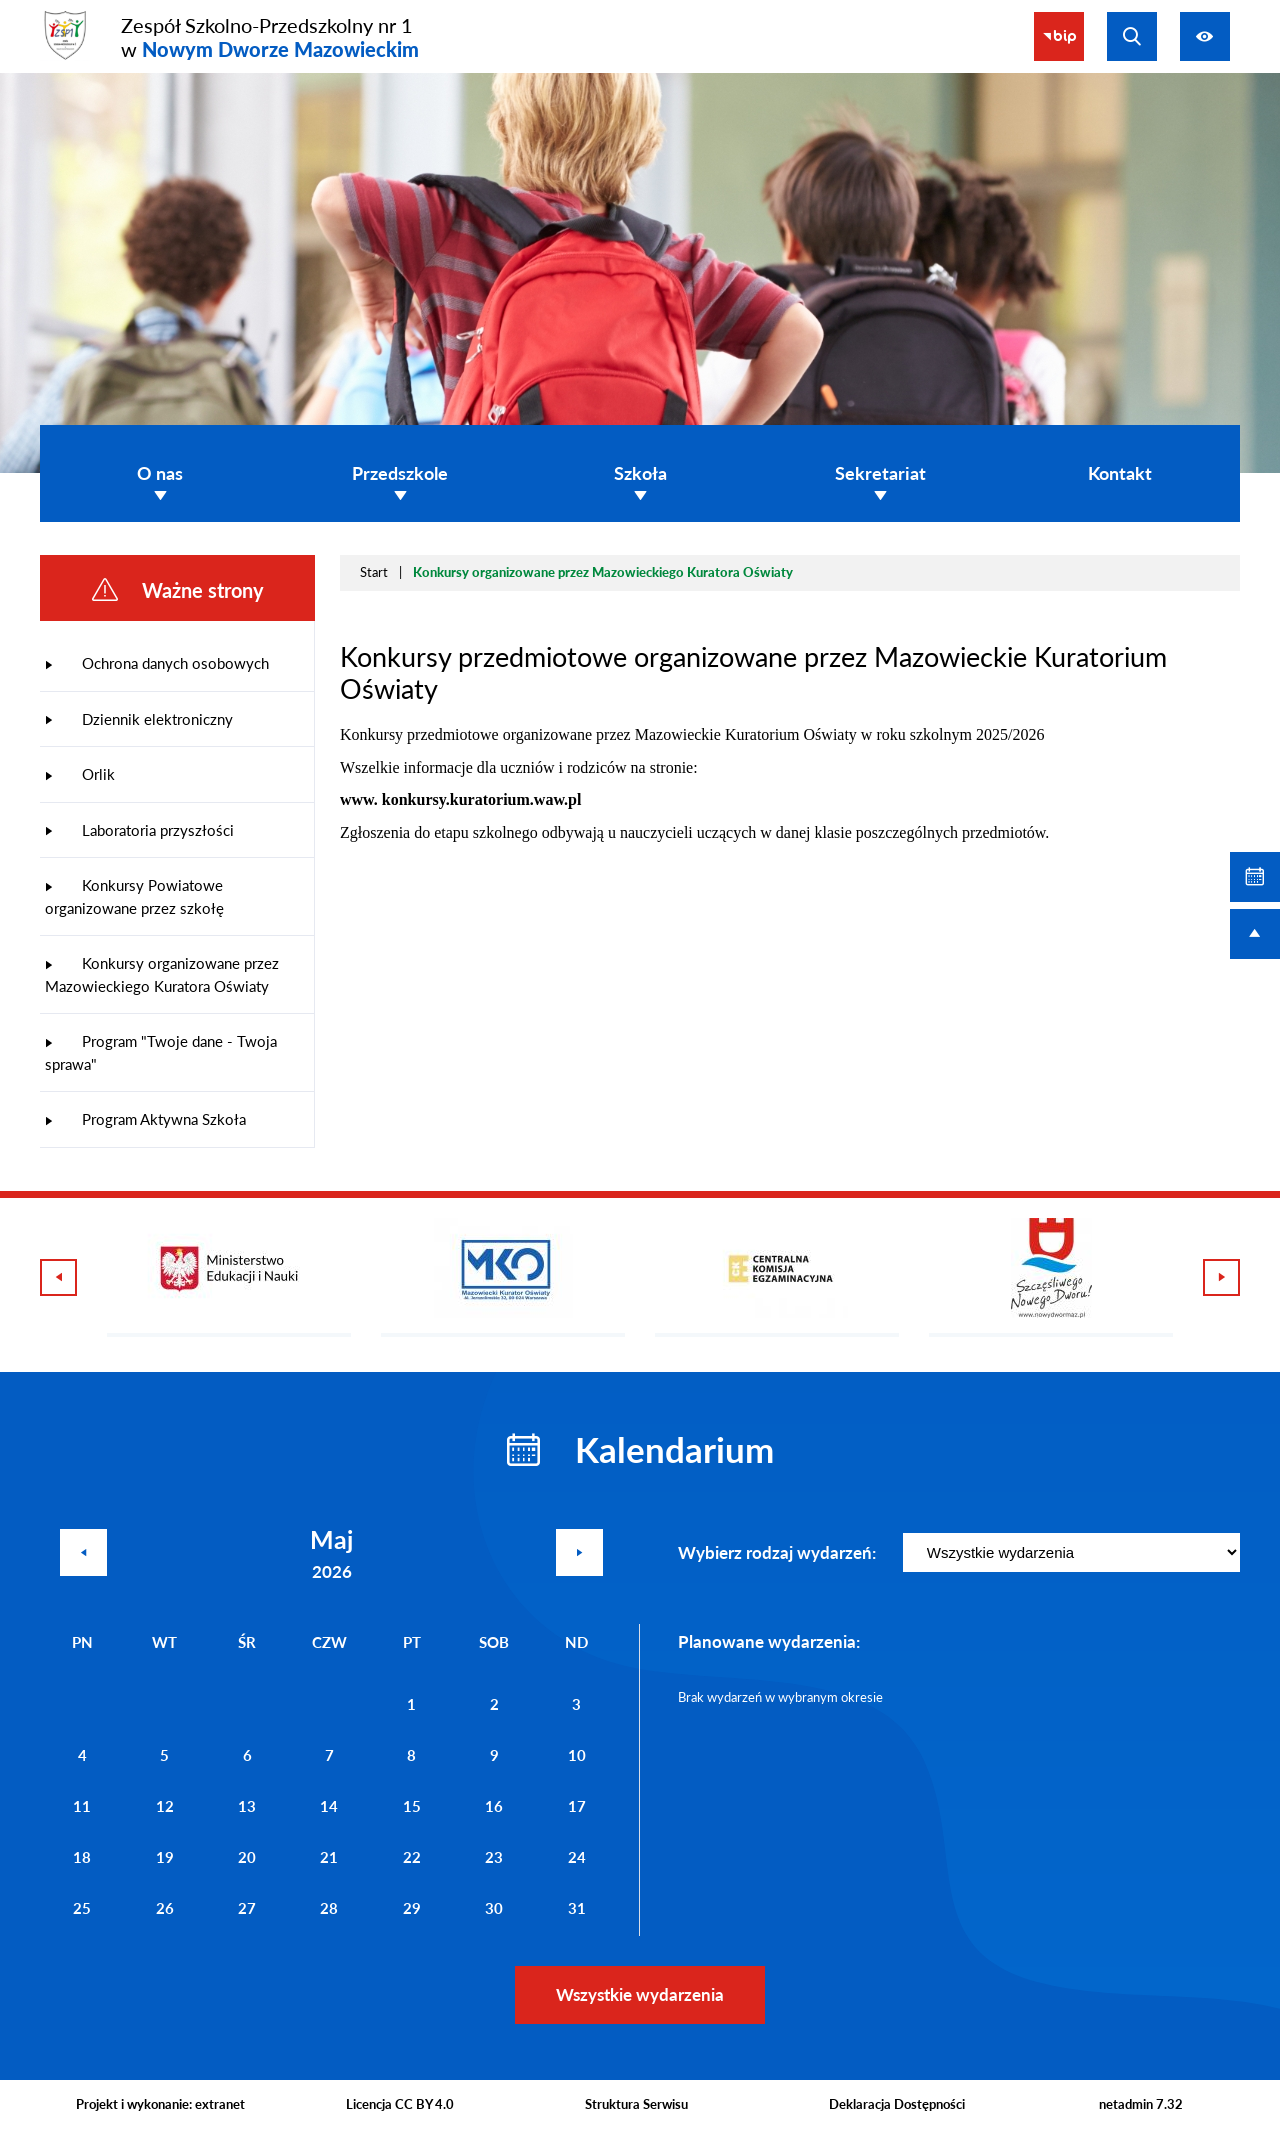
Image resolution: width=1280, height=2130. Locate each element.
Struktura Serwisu (636, 2104)
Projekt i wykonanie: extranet (160, 2104)
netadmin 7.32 (1141, 2104)
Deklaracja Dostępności (897, 2104)
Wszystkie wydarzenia (640, 1994)
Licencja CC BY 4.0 (400, 2104)
